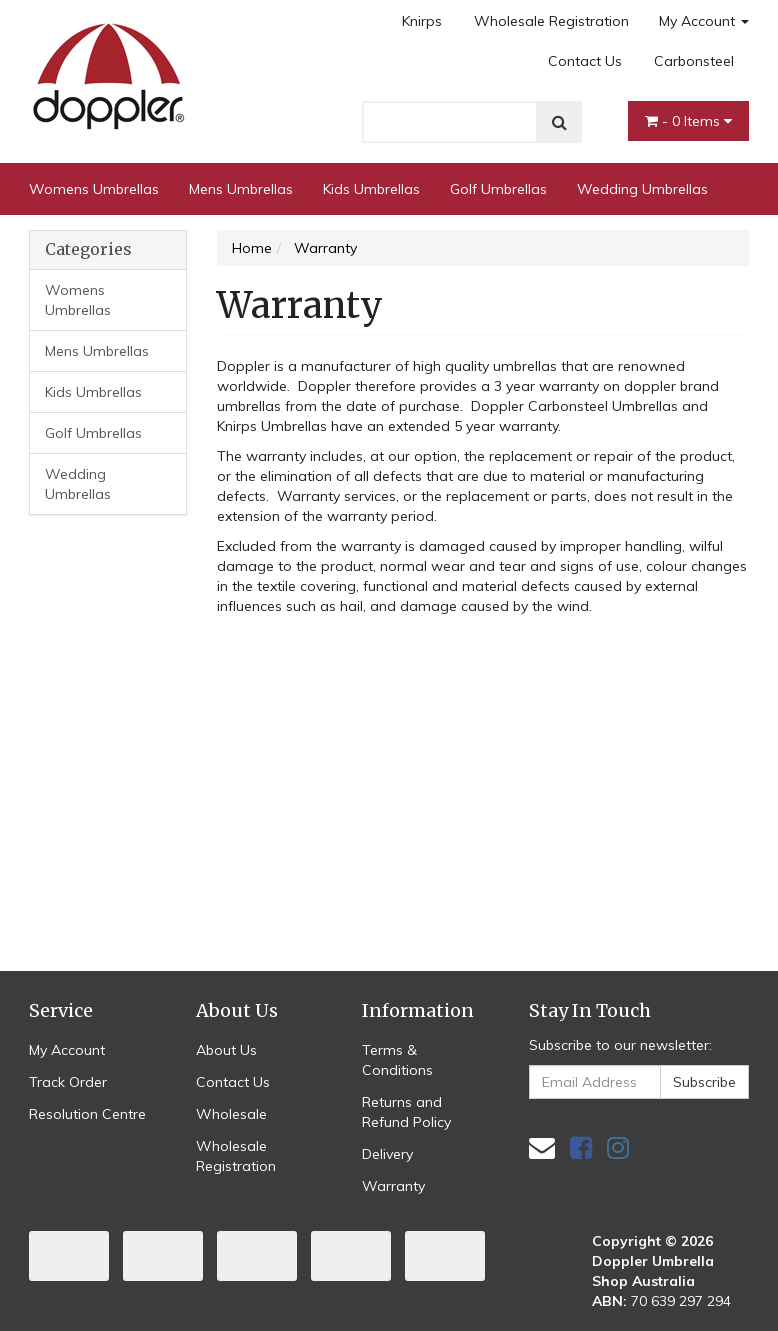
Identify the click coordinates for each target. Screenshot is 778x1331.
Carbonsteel (694, 61)
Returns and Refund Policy (406, 1112)
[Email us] (542, 1147)
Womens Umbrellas (94, 189)
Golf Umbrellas (498, 189)
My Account (704, 21)
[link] (581, 1147)
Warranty (393, 1186)
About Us (226, 1050)
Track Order (68, 1082)
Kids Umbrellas (371, 189)
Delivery (387, 1154)
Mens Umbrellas (241, 189)
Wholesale (231, 1114)
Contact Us (585, 61)
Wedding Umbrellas (642, 189)
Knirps (422, 21)
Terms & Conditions (397, 1060)
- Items (688, 121)
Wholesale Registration (551, 21)
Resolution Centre (87, 1114)
